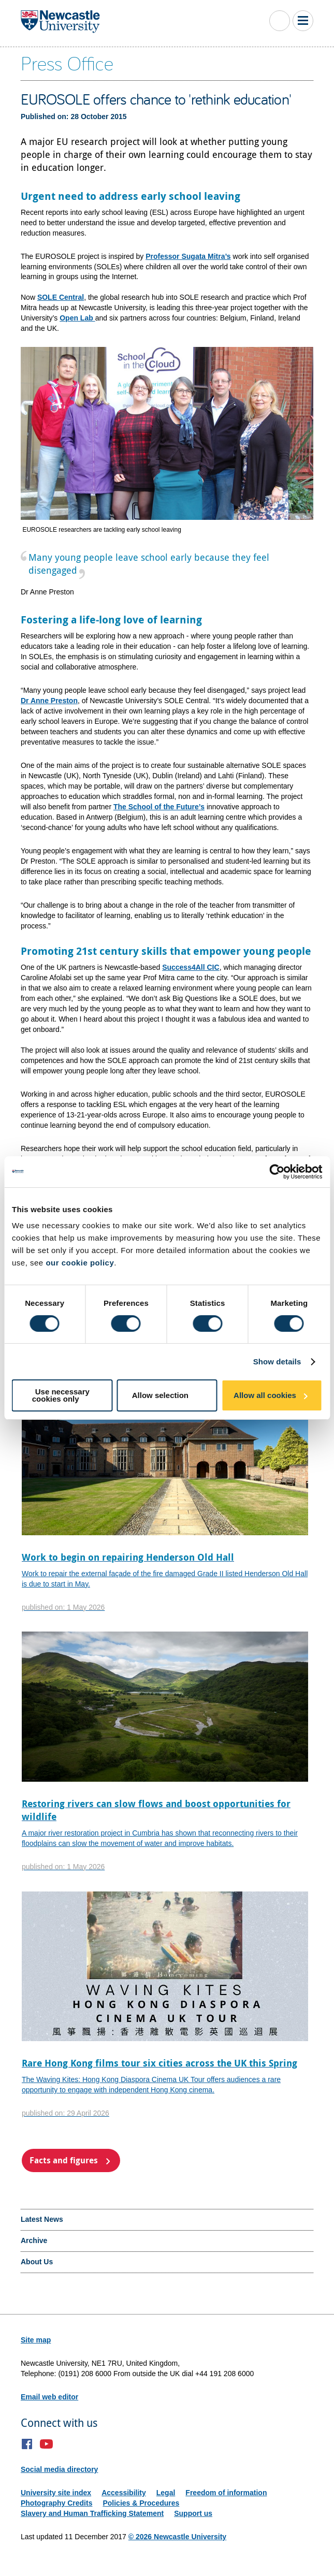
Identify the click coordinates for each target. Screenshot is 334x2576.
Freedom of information (226, 2492)
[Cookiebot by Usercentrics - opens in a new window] (276, 1172)
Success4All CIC (191, 967)
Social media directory (59, 2469)
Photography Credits (56, 2503)
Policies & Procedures (141, 2503)
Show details (277, 1361)
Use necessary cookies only (61, 1395)
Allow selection (160, 1395)
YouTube (46, 2444)
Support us (193, 2513)
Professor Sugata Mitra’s (188, 256)
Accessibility (123, 2492)
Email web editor (49, 2397)
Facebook (27, 2444)
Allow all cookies (265, 1395)
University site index (56, 2492)
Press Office (67, 62)
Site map (36, 2340)
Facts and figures (64, 2160)
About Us (37, 2262)
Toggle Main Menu (303, 20)
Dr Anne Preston (49, 700)
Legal (166, 2492)
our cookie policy (80, 1262)
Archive (34, 2240)
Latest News (42, 2219)
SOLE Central (60, 297)
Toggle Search (279, 20)
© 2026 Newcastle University (177, 2537)
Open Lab (77, 318)
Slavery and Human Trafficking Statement (92, 2513)
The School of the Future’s (159, 807)
